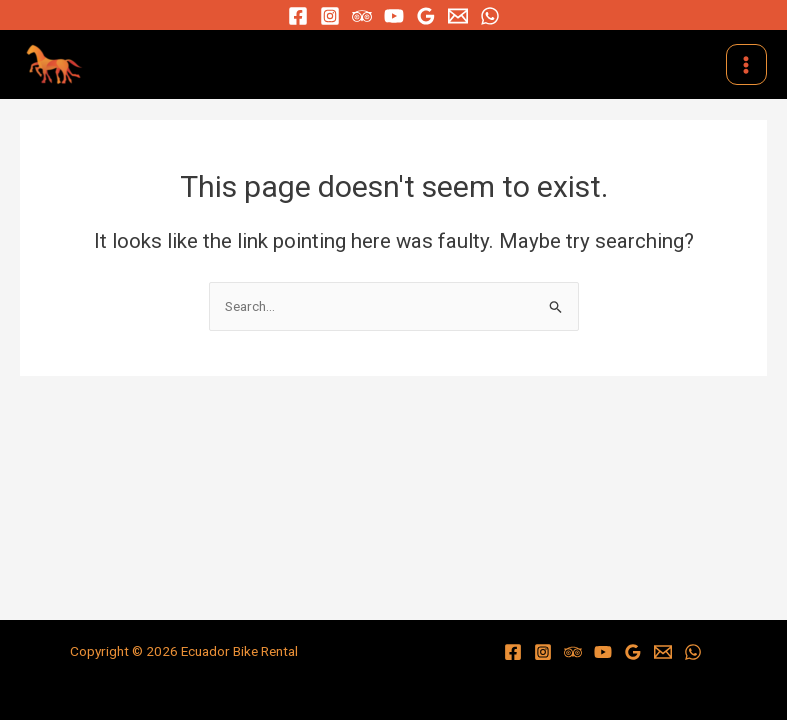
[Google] (426, 16)
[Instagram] (330, 16)
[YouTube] (394, 16)
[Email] (458, 16)
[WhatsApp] (490, 16)
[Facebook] (298, 16)
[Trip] (362, 16)
